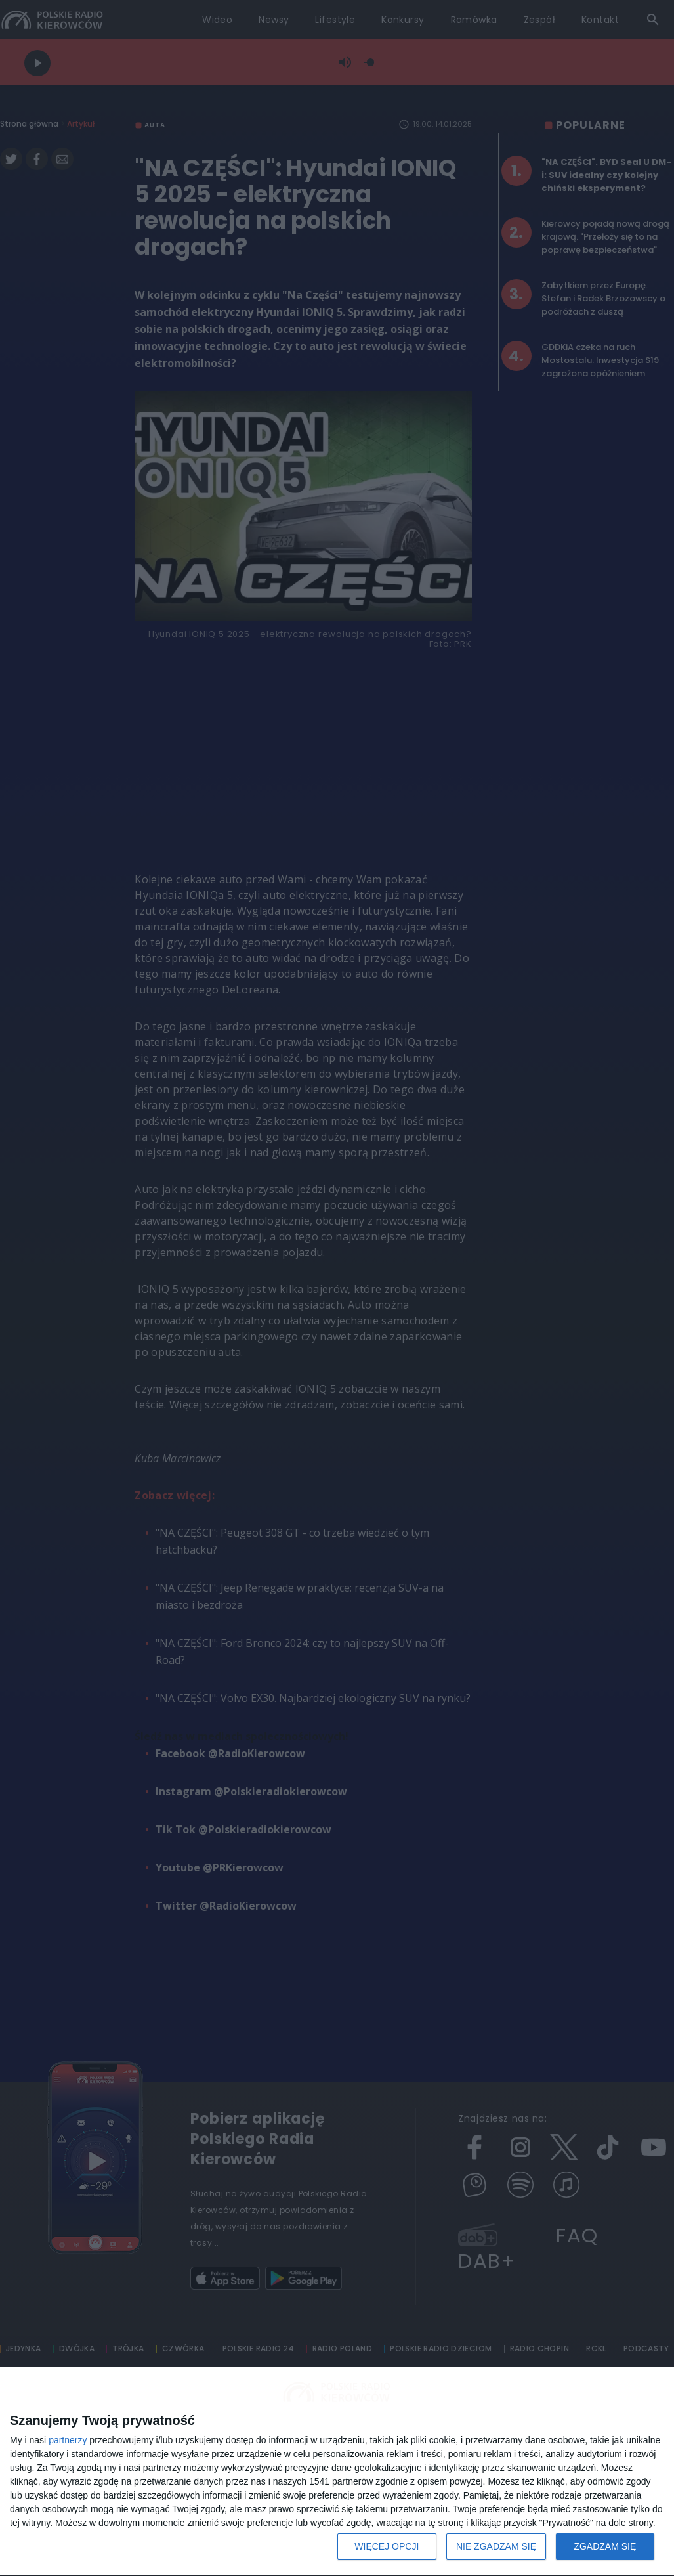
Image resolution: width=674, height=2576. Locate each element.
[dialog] (337, 2471)
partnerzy (68, 2440)
